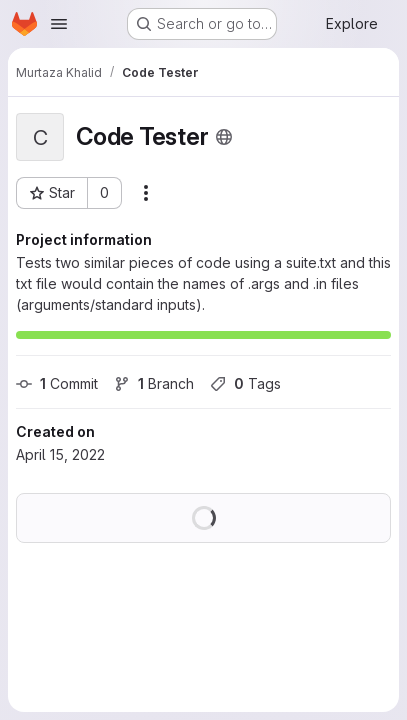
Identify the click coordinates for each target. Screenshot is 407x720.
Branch (154, 383)
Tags (245, 383)
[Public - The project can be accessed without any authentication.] (224, 137)
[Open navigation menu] (59, 24)
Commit (57, 383)
